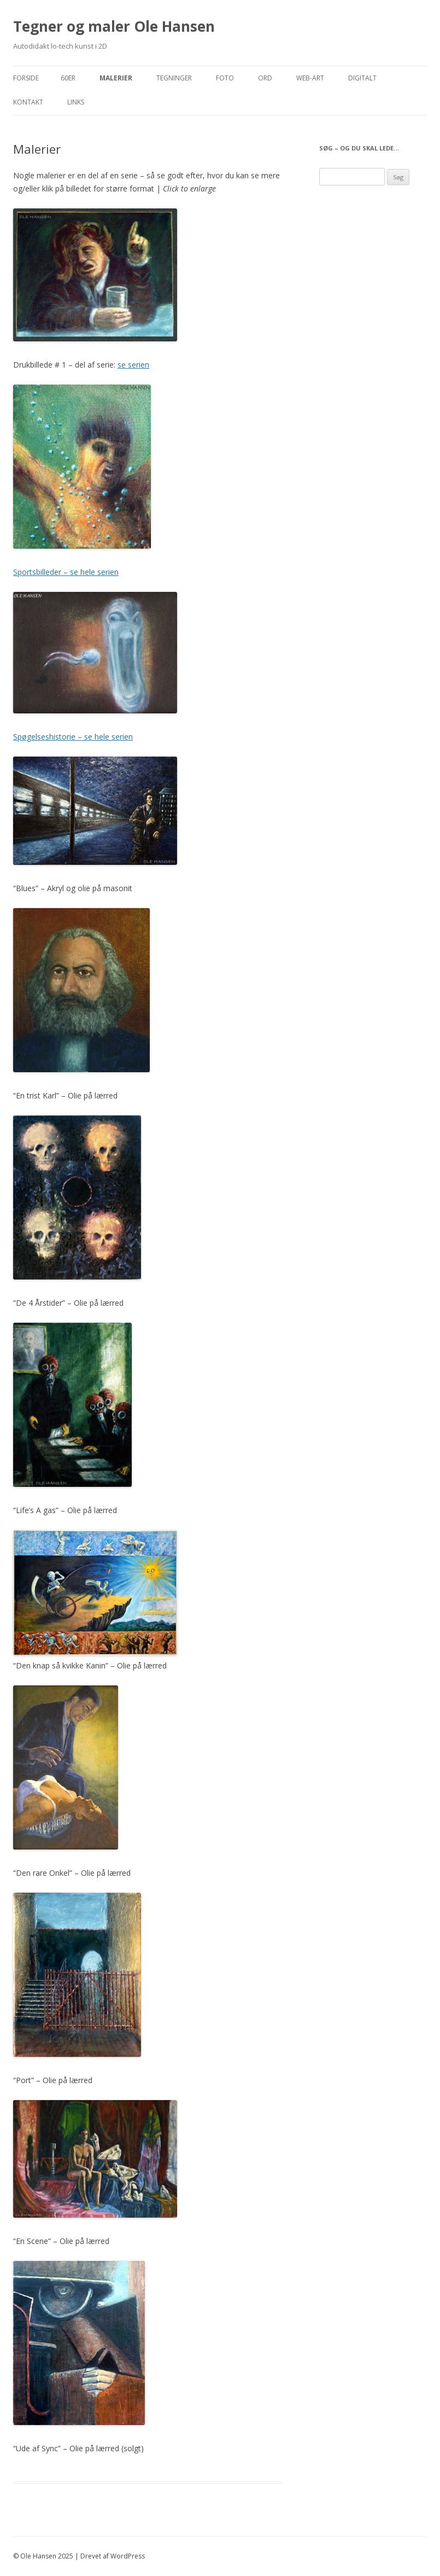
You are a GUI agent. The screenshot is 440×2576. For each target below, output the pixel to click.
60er (68, 78)
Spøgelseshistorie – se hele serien (73, 736)
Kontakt (28, 102)
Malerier (115, 78)
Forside (26, 78)
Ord (265, 78)
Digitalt (362, 78)
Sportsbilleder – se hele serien (66, 572)
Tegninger (174, 78)
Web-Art (310, 78)
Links (75, 102)
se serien (133, 364)
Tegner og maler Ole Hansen (114, 26)
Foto (225, 78)
